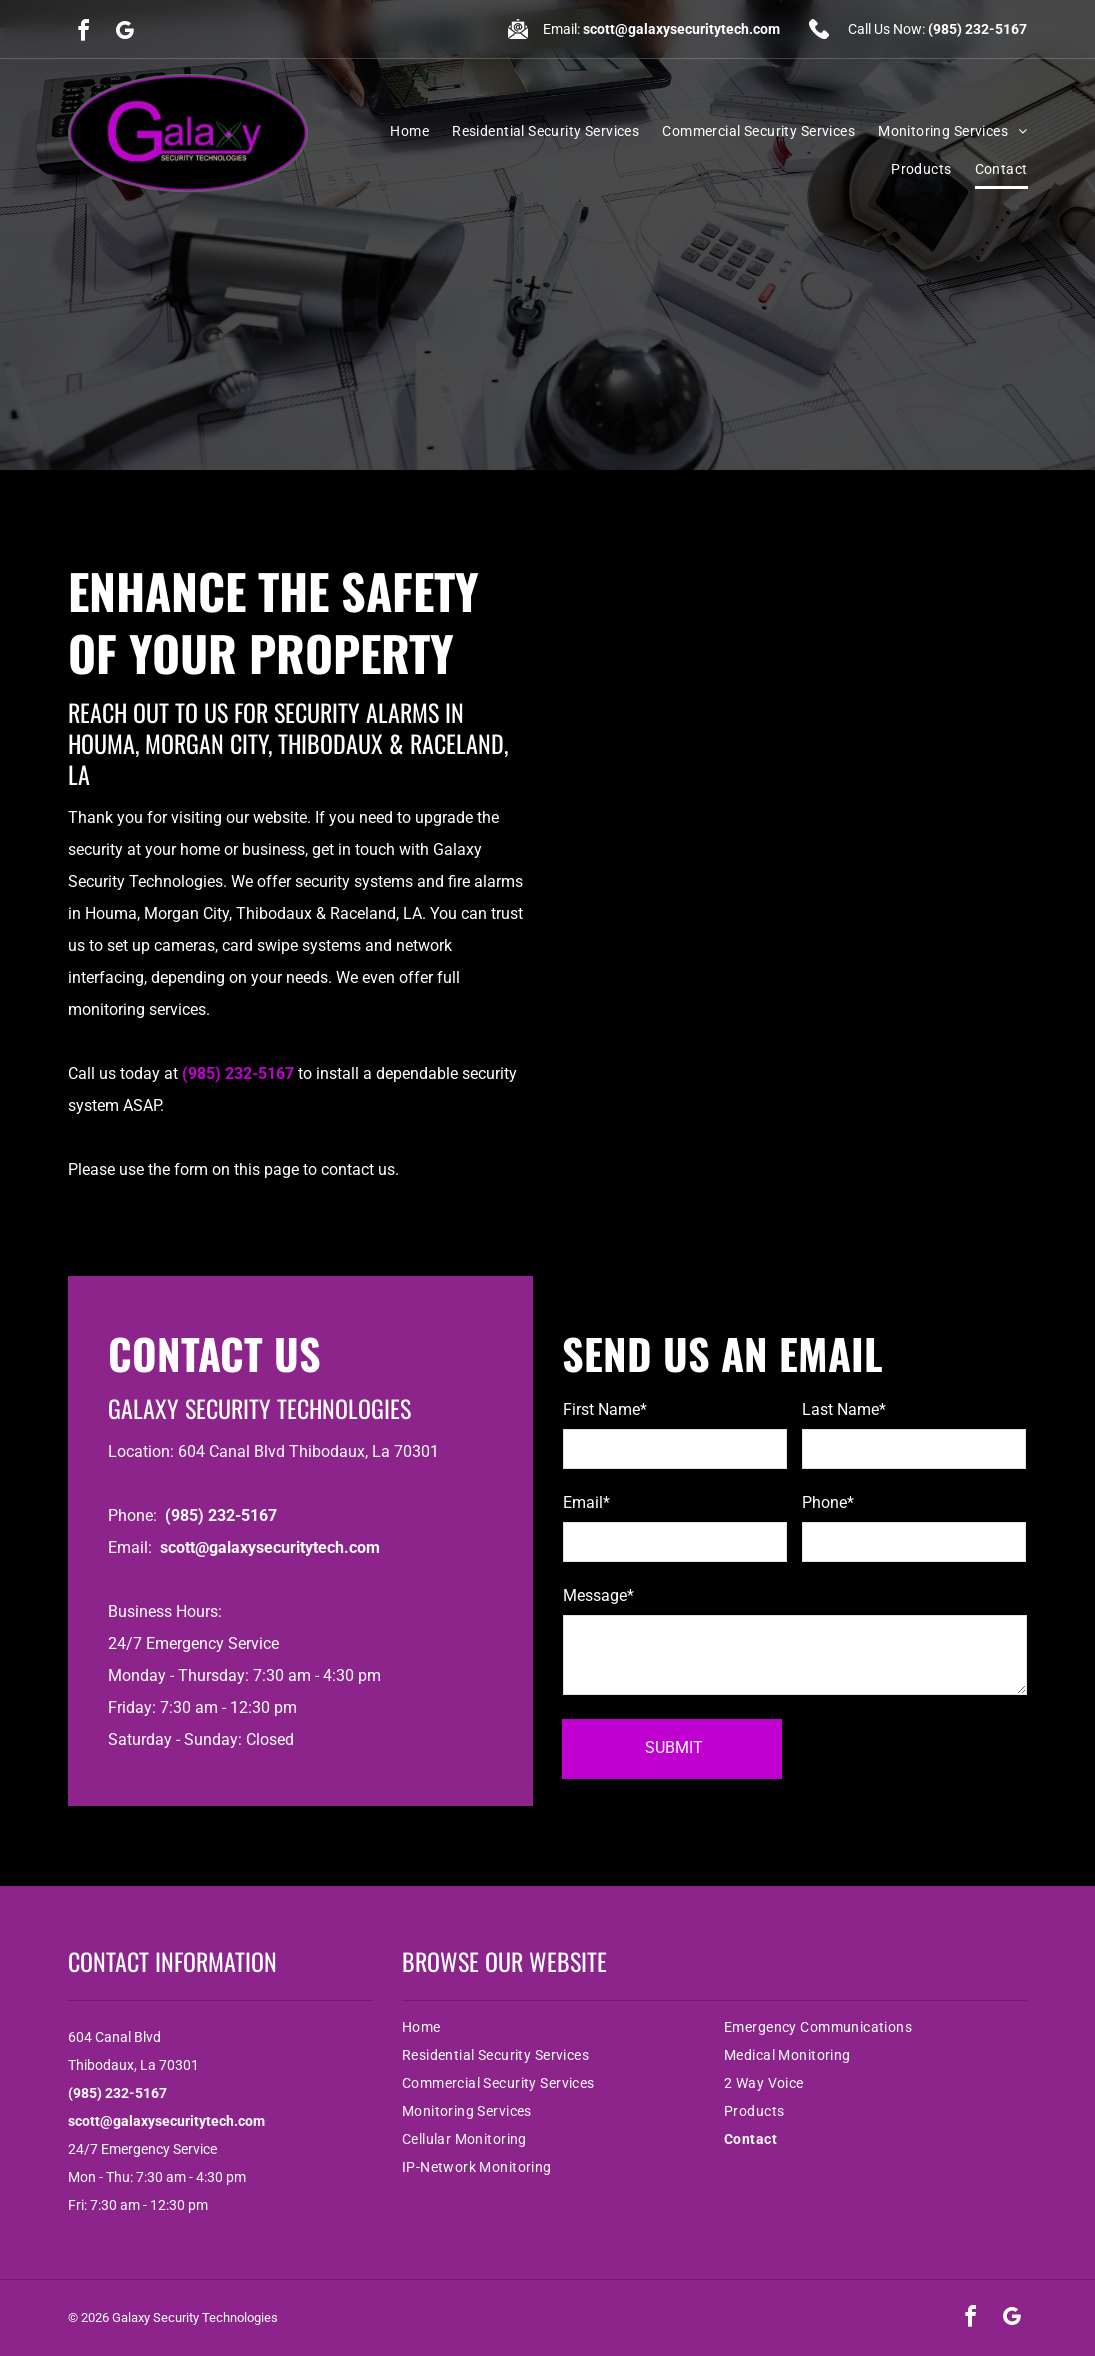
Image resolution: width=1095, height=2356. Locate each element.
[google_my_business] (125, 33)
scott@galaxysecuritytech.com (681, 29)
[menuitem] (398, 131)
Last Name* (844, 1409)
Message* (598, 1595)
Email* (586, 1502)
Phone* (828, 1502)
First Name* (605, 1409)
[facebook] (84, 33)
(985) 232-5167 (977, 29)
